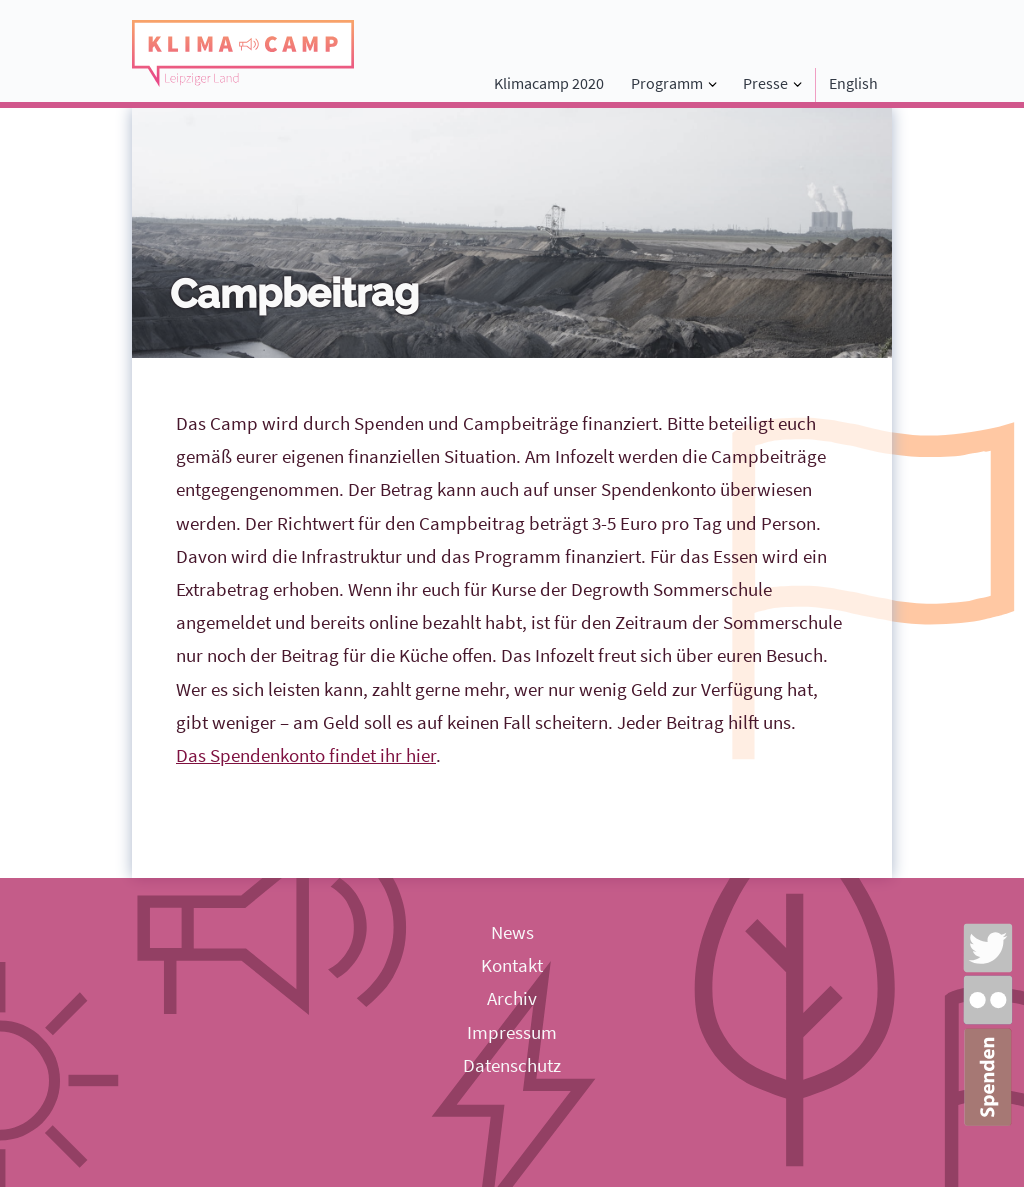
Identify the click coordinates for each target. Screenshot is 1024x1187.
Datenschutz (512, 1065)
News (512, 932)
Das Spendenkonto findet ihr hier (306, 755)
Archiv (512, 998)
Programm (667, 83)
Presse (765, 83)
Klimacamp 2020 (549, 83)
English (853, 83)
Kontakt (512, 965)
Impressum (512, 1032)
